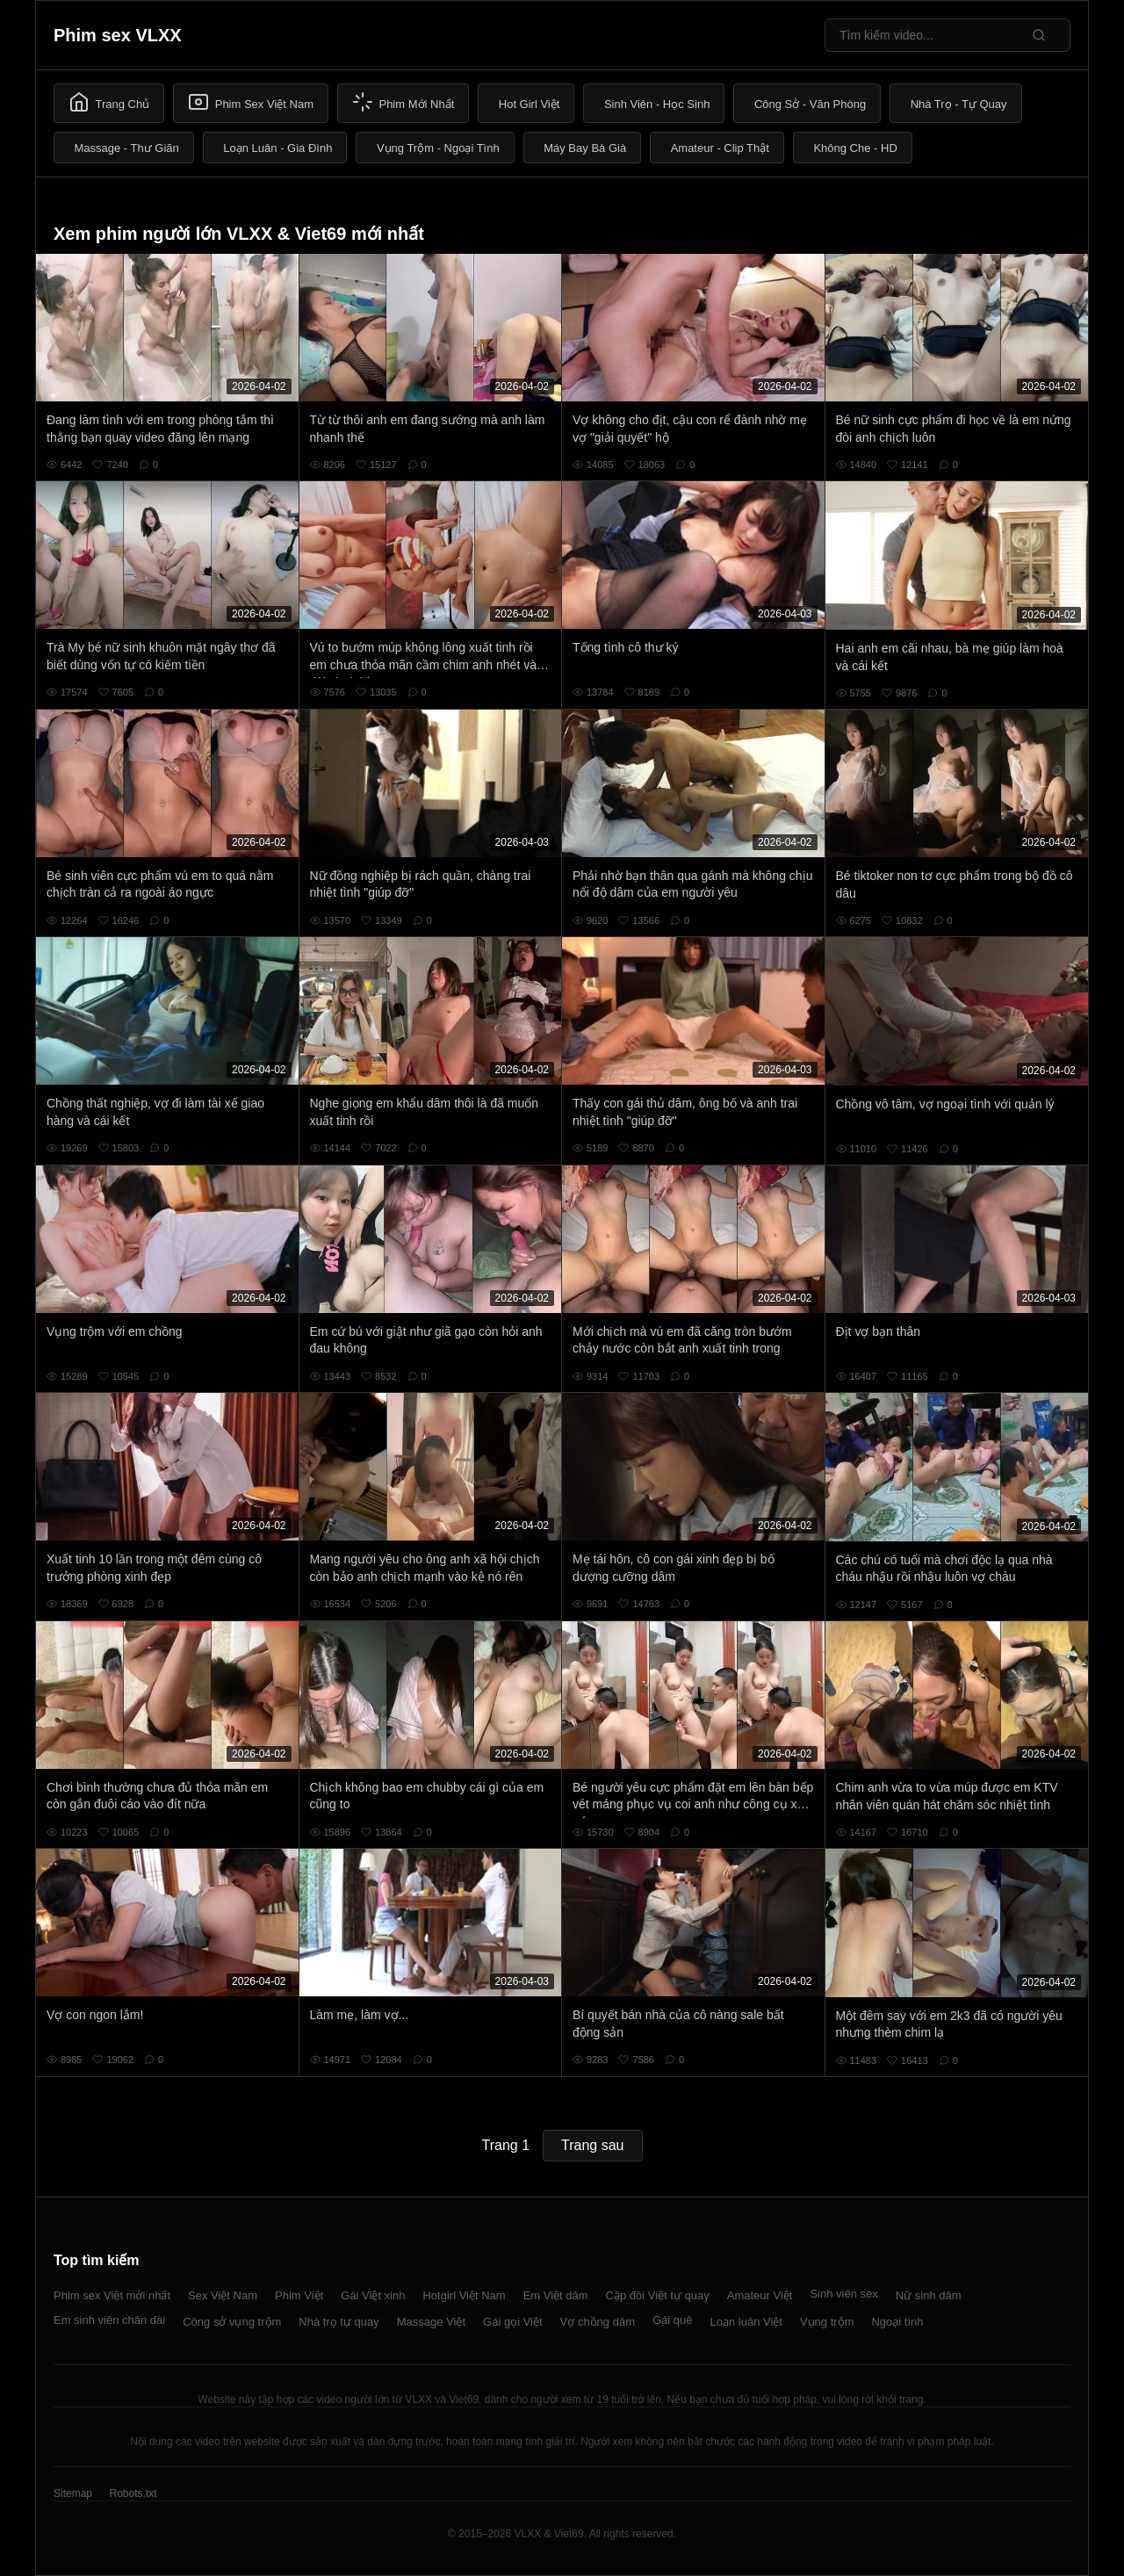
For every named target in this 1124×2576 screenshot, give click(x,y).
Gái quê (672, 2320)
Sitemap (73, 2493)
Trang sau (592, 2145)
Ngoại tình (897, 2321)
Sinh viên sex (843, 2293)
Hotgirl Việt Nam (463, 2295)
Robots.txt (132, 2493)
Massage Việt (431, 2321)
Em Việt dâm (555, 2295)
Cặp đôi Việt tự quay (658, 2295)
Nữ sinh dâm (929, 2295)
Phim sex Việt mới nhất (112, 2295)
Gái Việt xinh (373, 2295)
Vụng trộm (827, 2321)
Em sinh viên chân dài (109, 2320)
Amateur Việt (760, 2295)
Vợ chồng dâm (597, 2321)
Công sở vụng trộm (232, 2321)
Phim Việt (299, 2295)
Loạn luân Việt (746, 2321)
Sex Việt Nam (222, 2295)
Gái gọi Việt (513, 2321)
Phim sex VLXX (118, 35)
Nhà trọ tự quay (338, 2321)
